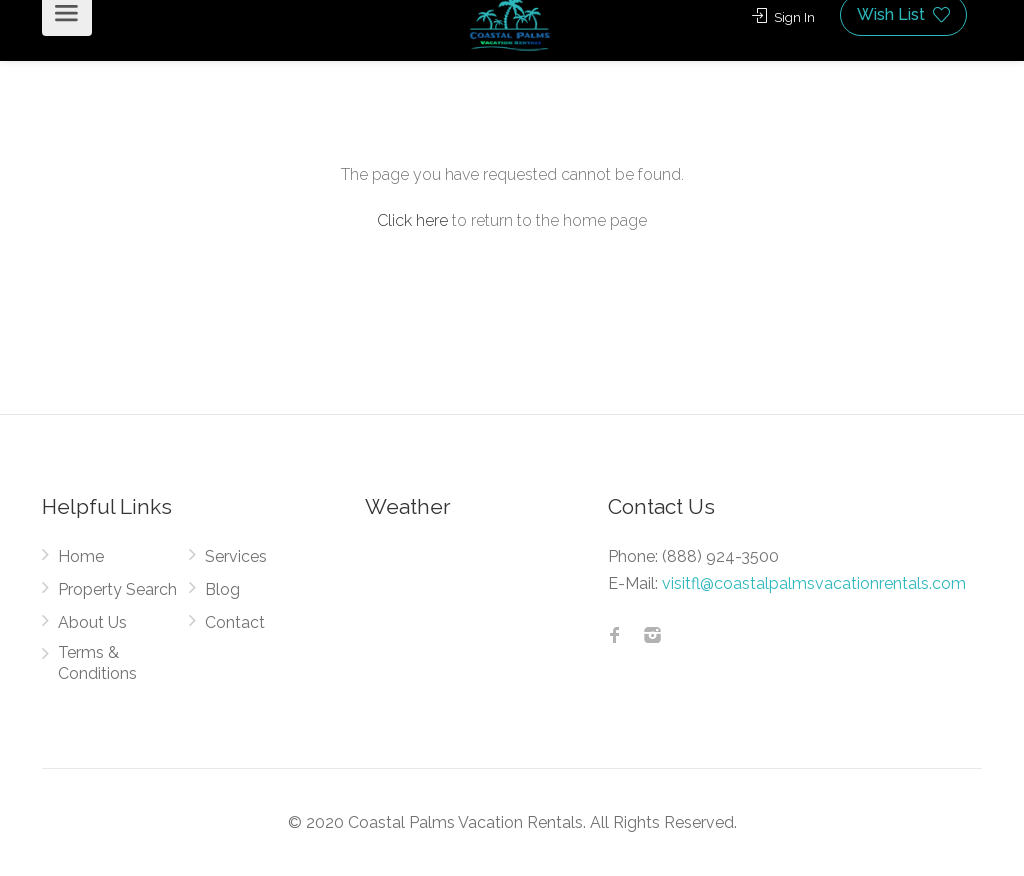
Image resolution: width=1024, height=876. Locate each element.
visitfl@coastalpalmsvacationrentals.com (814, 583)
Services (236, 556)
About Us (92, 622)
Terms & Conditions (97, 663)
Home (81, 556)
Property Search (117, 589)
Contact (235, 622)
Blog (222, 589)
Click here (412, 220)
